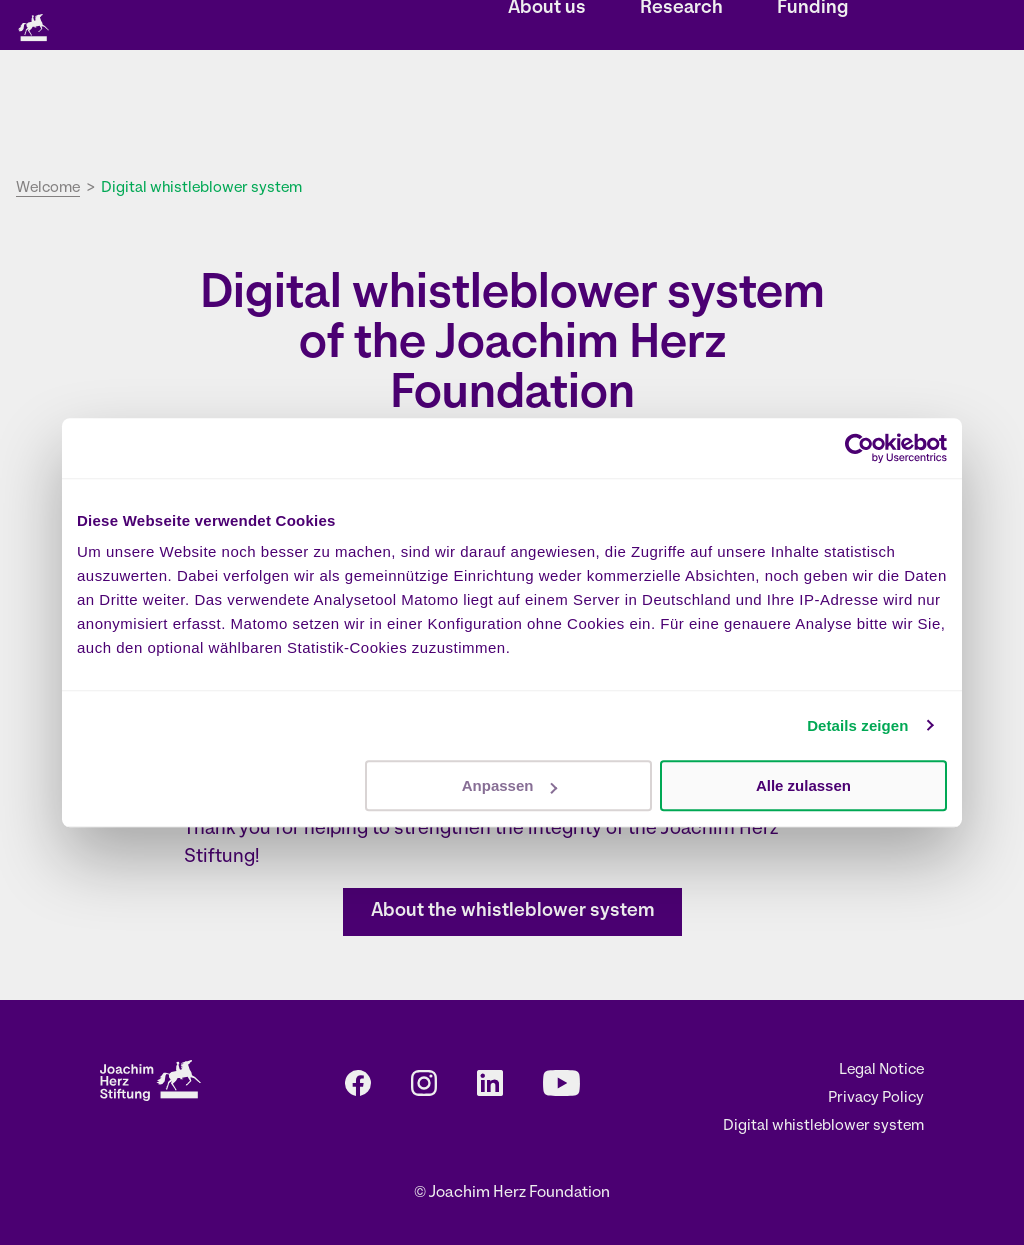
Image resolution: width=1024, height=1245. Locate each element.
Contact (634, 26)
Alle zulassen (803, 785)
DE (757, 26)
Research (681, 105)
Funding (812, 105)
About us (547, 105)
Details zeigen (857, 725)
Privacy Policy (876, 1098)
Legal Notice (881, 1070)
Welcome (48, 188)
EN (785, 26)
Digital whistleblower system (823, 1126)
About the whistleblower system (512, 911)
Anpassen (510, 785)
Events (563, 26)
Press (703, 26)
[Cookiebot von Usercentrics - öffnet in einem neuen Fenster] (859, 448)
